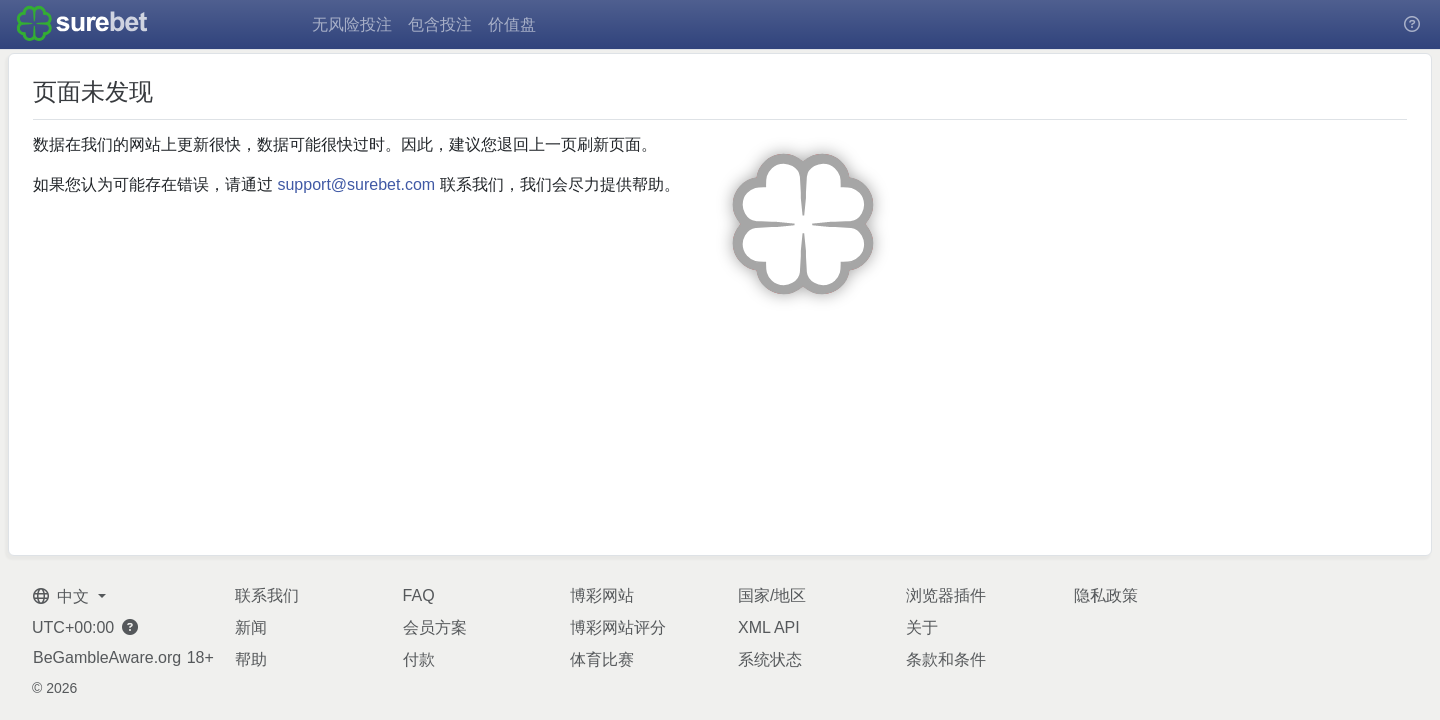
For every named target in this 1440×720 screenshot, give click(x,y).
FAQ (419, 595)
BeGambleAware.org (107, 658)
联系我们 (267, 595)
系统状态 (770, 659)
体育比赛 (602, 659)
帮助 (251, 659)
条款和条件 (946, 659)
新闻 (251, 627)
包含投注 (440, 24)
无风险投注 (352, 24)
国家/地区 (772, 595)
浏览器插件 (946, 595)
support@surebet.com (356, 184)
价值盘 (512, 24)
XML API (769, 627)
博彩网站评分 (618, 627)
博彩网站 (602, 595)
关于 (922, 627)
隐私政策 (1106, 595)
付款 (419, 659)
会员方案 (435, 627)
